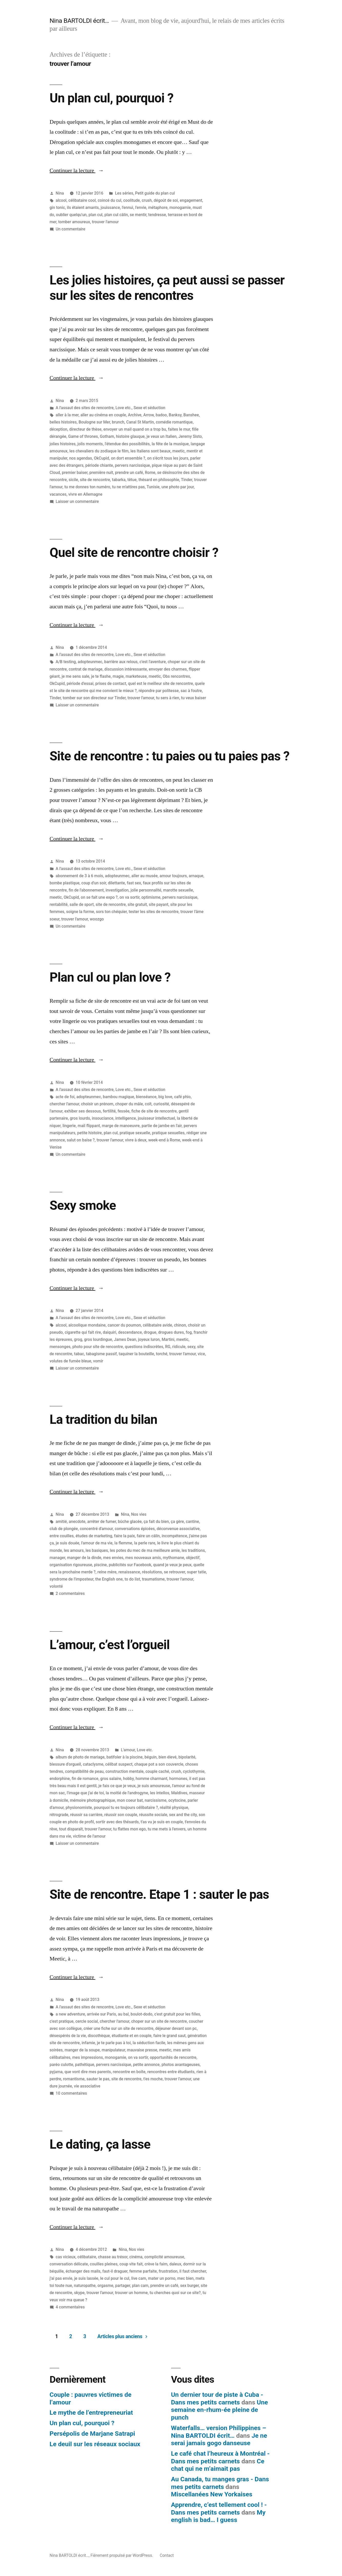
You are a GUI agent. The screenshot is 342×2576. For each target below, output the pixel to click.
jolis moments (90, 443)
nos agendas (80, 458)
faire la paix (124, 1535)
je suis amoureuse (154, 1785)
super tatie (196, 1572)
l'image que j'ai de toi (85, 1792)
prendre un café (129, 472)
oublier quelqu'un (71, 214)
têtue (132, 479)
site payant (158, 904)
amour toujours (173, 875)
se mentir (138, 214)
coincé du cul (109, 200)
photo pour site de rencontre (97, 1346)
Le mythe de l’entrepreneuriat (91, 2412)
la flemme (123, 1543)
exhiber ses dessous (82, 1111)
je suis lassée (86, 2278)
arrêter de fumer (101, 1521)
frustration (168, 2271)
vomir (98, 1361)
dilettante (116, 883)
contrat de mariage (85, 669)
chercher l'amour (64, 1103)
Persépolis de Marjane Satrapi (92, 2433)
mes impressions (87, 2057)
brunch (118, 422)
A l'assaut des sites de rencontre (84, 407)
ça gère (177, 1521)
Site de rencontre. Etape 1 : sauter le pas (159, 1894)
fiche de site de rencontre (154, 1111)
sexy (191, 1346)
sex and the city (183, 1814)
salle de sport (81, 904)
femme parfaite (143, 2271)
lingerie (69, 1125)
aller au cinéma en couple (103, 414)
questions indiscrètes (144, 1346)
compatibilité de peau (84, 1771)
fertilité (109, 1111)
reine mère (106, 1572)
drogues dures (171, 1332)
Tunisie (153, 486)
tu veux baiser (193, 697)
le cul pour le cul (114, 2278)
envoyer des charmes (168, 669)
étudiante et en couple (131, 2035)
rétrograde (59, 1814)
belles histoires (63, 422)
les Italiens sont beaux (150, 451)
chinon (180, 1325)
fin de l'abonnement (86, 890)
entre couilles (62, 1535)
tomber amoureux (74, 221)
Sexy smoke (83, 1205)
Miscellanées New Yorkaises (212, 2494)
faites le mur (179, 429)
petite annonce (146, 2064)
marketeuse (136, 676)
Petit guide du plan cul (155, 193)
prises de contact (110, 683)
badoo (161, 414)
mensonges (60, 1346)
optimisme (150, 897)
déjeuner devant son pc (176, 2028)
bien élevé (168, 1757)
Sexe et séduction (149, 407)
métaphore (158, 207)
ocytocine (177, 1800)
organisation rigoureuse (71, 1564)
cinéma (135, 2256)
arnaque (196, 875)
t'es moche (153, 2078)
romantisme (74, 2078)
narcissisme (156, 1800)
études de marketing (94, 1535)
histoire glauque (130, 436)
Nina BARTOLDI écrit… (79, 20)
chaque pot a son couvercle (158, 1764)
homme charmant (151, 1778)
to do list (132, 1579)
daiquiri (109, 1332)
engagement (191, 200)
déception (58, 429)
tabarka (119, 479)
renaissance (129, 1572)
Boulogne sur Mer (94, 422)
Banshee (191, 414)
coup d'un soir (93, 883)
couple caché (157, 1771)
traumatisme (153, 1579)
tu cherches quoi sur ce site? (175, 2292)
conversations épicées (135, 1528)
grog (78, 1339)
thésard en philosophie (159, 479)
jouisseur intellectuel (156, 1118)
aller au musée (144, 875)
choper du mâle (129, 1103)
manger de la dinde (84, 1557)
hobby (128, 1778)
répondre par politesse (159, 690)
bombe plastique (65, 883)
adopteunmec (90, 661)
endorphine (60, 1778)
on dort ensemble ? (128, 458)
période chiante (99, 465)
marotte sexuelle (178, 890)
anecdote (77, 1521)
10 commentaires (71, 2093)
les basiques (97, 1550)
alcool (61, 200)
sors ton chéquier (111, 911)
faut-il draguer (114, 2271)
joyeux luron (149, 1339)
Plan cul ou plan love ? (110, 977)
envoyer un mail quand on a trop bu (134, 429)
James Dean (125, 1339)
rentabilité (59, 904)
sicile (73, 479)
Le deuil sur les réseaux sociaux (95, 2444)
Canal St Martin (140, 422)
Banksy (175, 414)
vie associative (87, 2086)
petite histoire (89, 1132)
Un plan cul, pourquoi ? (111, 98)
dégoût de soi (166, 200)
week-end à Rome (164, 1140)
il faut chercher (192, 2271)
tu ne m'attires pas (128, 486)
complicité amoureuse (164, 2256)
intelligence (125, 1118)
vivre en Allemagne (85, 494)
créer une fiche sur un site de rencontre (118, 2028)
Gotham (107, 436)
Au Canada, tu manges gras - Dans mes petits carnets (220, 2482)
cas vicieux (65, 2256)
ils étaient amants (83, 207)
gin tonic (57, 207)
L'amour (128, 1749)
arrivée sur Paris (101, 2014)
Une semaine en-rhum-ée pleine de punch (219, 2410)
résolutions (152, 1572)
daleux (175, 2264)
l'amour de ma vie (96, 1543)
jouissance (110, 207)
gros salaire (110, 1778)
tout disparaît (71, 1829)
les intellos (159, 1792)
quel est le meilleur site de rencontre (160, 683)
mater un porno (161, 2278)
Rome (150, 472)
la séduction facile (149, 2042)
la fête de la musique (170, 443)
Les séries (124, 193)
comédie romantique (174, 422)
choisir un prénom (97, 1103)
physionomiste (79, 1807)
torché (161, 1353)
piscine (100, 1564)
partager (122, 2285)
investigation (117, 890)
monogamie (180, 207)
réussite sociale (153, 1814)
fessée (124, 1111)
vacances (58, 494)
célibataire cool (82, 200)
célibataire (86, 2256)
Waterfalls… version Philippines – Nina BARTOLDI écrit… (218, 2431)
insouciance (102, 1118)
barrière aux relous (121, 661)
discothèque (99, 2035)
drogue (150, 1332)
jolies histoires (63, 443)
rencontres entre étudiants (170, 2071)
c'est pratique (62, 2021)
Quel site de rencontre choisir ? (134, 552)
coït (148, 1103)
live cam (138, 2278)
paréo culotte (61, 2064)
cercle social (86, 2021)
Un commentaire (70, 229)
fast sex (134, 883)
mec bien (185, 2278)
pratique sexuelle (135, 1132)
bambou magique (118, 1096)
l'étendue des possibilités (127, 443)
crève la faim (156, 2264)
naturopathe (85, 2285)
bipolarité (187, 1757)
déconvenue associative (178, 1528)
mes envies (113, 1557)
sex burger (189, 2285)
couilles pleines (104, 2264)
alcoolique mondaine (87, 1325)
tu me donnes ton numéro (87, 486)
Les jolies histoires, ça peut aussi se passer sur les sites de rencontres (167, 288)
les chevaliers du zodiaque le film (99, 451)
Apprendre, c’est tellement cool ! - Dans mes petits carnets (219, 2508)
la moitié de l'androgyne (127, 1792)
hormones (178, 1778)
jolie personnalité (145, 890)
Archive (134, 414)
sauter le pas (98, 2078)
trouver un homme (131, 2292)
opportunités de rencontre (173, 2057)
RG (167, 1346)
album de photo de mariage (80, 1757)
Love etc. (124, 407)
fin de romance (85, 1778)
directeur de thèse (85, 429)
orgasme (105, 2285)
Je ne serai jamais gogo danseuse (219, 2439)
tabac (79, 1353)
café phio (182, 1096)
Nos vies (139, 1514)
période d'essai (80, 683)
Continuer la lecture (77, 170)
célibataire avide (157, 1325)
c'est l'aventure (152, 661)
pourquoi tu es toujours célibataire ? (126, 1807)
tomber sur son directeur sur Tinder (94, 697)
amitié (61, 1521)
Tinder (186, 479)
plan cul (95, 214)
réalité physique (174, 1807)
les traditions (193, 1550)
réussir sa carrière (86, 1814)
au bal (123, 2014)
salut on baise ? (81, 1140)
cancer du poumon (124, 1325)
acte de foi (65, 1096)
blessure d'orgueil (65, 1764)
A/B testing (66, 661)
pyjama (56, 2071)
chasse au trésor (112, 2256)
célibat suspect (118, 1764)
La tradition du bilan (103, 1419)
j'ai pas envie (61, 2278)
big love (165, 1096)
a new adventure (70, 2014)
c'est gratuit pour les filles (177, 2014)
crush (147, 200)
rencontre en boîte (129, 2071)
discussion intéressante (125, 669)
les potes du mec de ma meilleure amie (145, 1550)
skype (79, 2292)
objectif (193, 1557)
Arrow (148, 414)
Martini (168, 1339)
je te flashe (101, 676)
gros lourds (80, 1118)
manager (57, 1557)
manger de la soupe (82, 2050)
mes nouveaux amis (143, 1557)
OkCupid (101, 458)
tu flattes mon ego (129, 1829)
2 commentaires (70, 1593)
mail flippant (89, 1125)
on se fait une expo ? (99, 897)
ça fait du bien (156, 1521)
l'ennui (127, 207)
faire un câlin (148, 1535)
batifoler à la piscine (124, 1757)
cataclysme (93, 1764)
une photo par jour (177, 486)
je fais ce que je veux (117, 1785)
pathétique (84, 2064)
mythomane (173, 1557)
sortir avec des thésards (117, 1821)
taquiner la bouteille (136, 1353)
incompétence (174, 1535)
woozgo (97, 919)
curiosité (161, 1103)
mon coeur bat (130, 1800)
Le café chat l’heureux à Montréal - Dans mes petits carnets (220, 2457)
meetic (178, 451)
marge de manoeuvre (121, 1125)
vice (201, 1353)
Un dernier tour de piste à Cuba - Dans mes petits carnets (217, 2398)
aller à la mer (67, 414)
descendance (130, 1332)
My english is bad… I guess (218, 2516)
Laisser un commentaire (77, 501)
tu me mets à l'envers (166, 1829)
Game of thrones (83, 436)
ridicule (178, 1346)
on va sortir (130, 897)
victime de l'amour (89, 1836)
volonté (56, 1586)
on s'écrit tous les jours (167, 458)
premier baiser (74, 472)
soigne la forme (80, 911)
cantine (192, 1521)
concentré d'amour (96, 1528)
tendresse (157, 214)
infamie (88, 2042)
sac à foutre (191, 690)
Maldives (179, 1792)
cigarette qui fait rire (83, 1332)
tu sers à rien (167, 697)
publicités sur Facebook (130, 1564)
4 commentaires (70, 2307)
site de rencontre (95, 479)
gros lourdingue (98, 1339)
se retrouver (174, 1572)
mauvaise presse (142, 2050)
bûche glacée (130, 1521)
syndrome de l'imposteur (72, 1579)
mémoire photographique (92, 1800)
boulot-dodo (141, 2014)
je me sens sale (75, 676)
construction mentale (125, 1771)
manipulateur (113, 2050)
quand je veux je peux (172, 1564)
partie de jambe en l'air (162, 1125)
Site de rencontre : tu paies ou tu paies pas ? (169, 756)
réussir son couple (120, 1814)
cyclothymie (193, 1771)
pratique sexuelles (168, 1132)
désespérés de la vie (68, 2035)
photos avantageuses (180, 2064)
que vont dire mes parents (88, 2071)
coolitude (131, 200)
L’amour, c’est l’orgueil (110, 1644)
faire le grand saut (169, 2035)
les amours (74, 1550)
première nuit (101, 472)
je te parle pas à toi (114, 2042)
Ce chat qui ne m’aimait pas (217, 2465)
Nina (60, 193)
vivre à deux (135, 1140)
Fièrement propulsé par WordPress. (122, 2555)
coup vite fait (131, 2264)
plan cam (140, 2285)
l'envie (140, 207)
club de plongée (64, 1528)
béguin (150, 1757)
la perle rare (144, 1543)
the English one (109, 1579)
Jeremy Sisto (190, 436)
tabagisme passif (101, 1353)
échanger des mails (83, 2271)
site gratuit (137, 904)
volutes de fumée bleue (70, 1361)
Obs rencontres (176, 676)
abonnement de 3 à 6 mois (79, 875)
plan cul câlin (116, 214)
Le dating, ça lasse (100, 2144)
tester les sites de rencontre (154, 911)
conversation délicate (69, 2264)
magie (118, 676)
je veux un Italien (162, 436)
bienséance (146, 1096)
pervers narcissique (132, 465)
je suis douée (67, 1543)
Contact (167, 2555)
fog (189, 1332)
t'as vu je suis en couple (162, 1821)
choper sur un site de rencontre (159, 2021)
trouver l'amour (105, 221)
